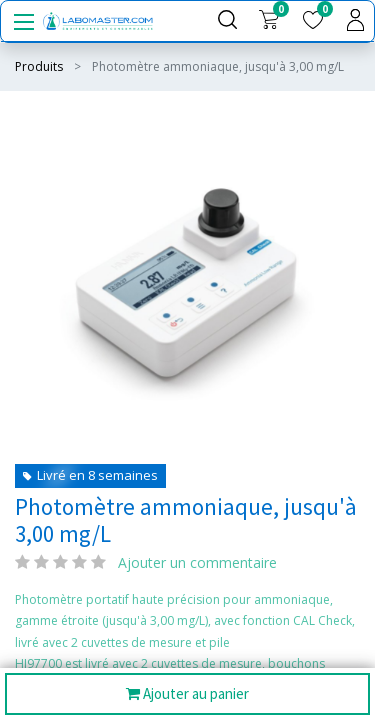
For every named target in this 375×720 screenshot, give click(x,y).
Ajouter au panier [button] (187, 694)
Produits (39, 66)
